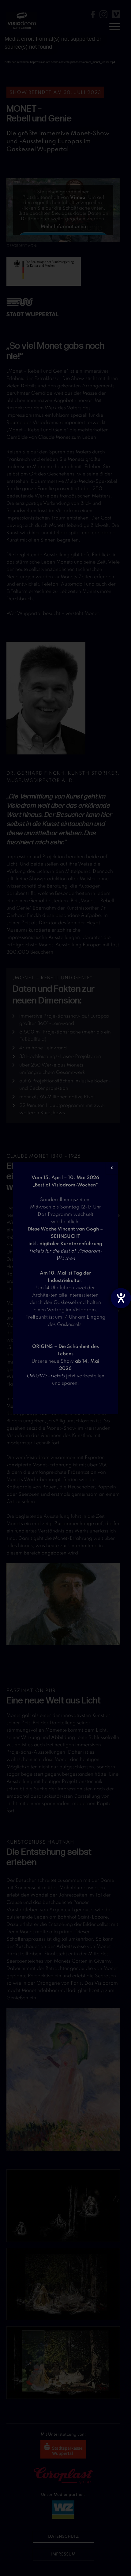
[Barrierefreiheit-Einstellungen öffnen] (121, 1298)
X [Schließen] (111, 1168)
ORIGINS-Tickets (46, 1376)
